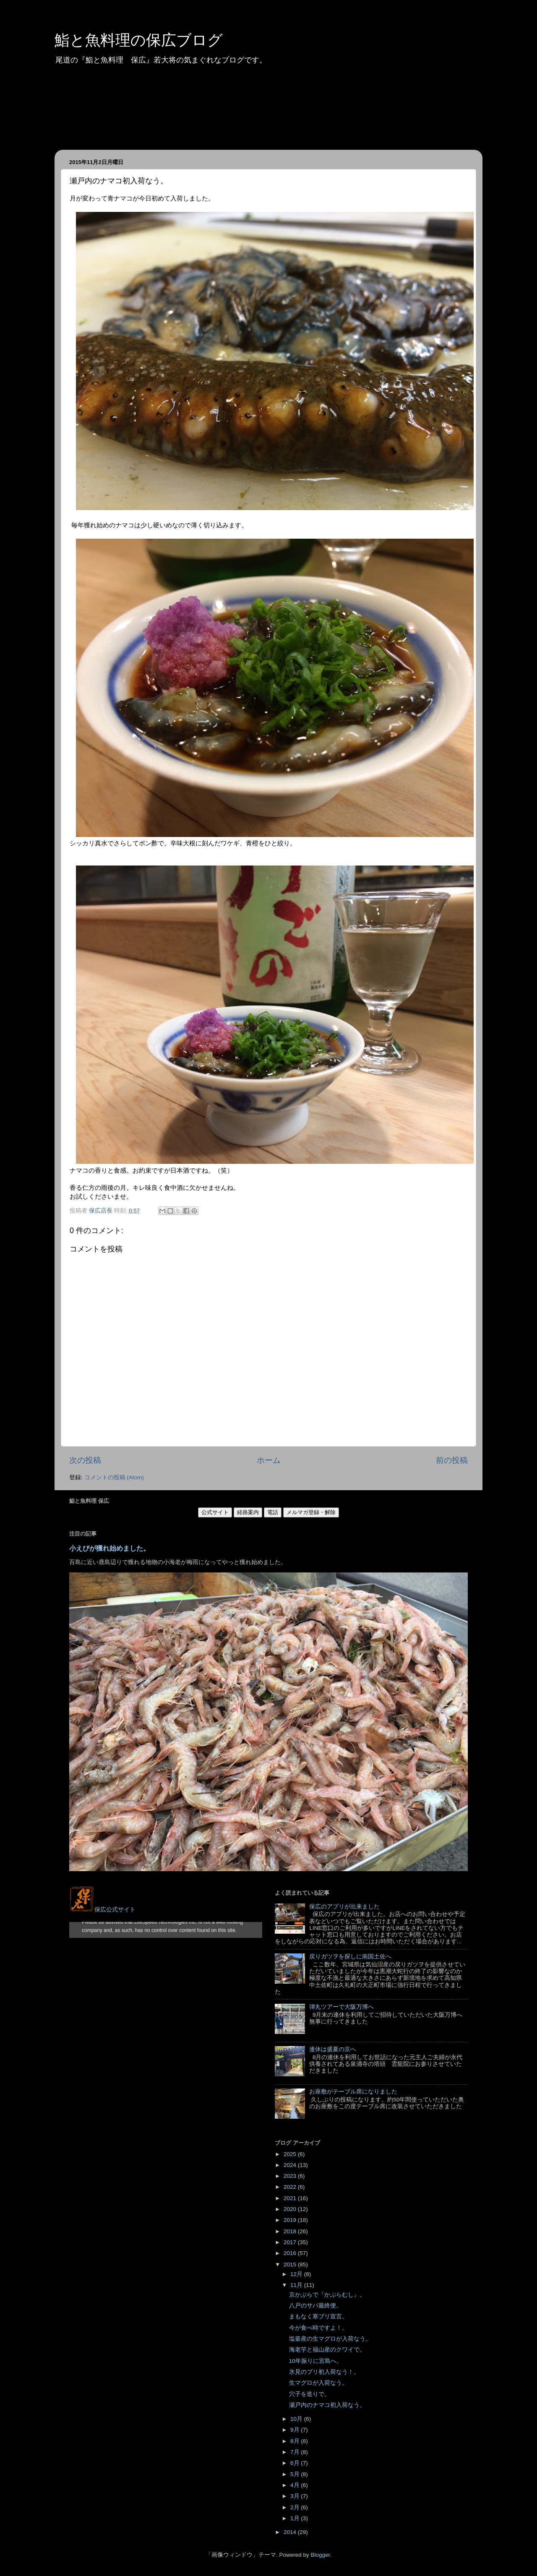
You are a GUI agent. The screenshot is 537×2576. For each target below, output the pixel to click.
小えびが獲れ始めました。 (109, 1548)
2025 (291, 2154)
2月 (295, 2507)
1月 (295, 2518)
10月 (297, 2419)
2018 (291, 2231)
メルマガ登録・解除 (311, 1512)
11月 (297, 2285)
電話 (272, 1512)
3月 (295, 2496)
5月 (295, 2474)
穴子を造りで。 (309, 2394)
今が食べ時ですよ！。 (318, 2328)
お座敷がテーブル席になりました (353, 2091)
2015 (291, 2264)
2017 (291, 2242)
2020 (291, 2209)
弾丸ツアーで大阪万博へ (341, 2007)
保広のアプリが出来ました (344, 1906)
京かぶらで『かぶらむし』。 (327, 2295)
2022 (291, 2187)
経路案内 (248, 1512)
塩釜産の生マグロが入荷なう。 (330, 2339)
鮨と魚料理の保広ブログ (139, 40)
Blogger (320, 2555)
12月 (297, 2274)
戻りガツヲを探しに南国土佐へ (350, 1956)
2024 (291, 2165)
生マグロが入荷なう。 (318, 2383)
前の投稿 (452, 1460)
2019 (291, 2220)
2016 (291, 2253)
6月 (295, 2463)
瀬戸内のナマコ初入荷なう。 (327, 2405)
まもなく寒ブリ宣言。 (318, 2316)
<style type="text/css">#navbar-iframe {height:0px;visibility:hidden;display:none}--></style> (165, 1930)
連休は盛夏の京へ (332, 2049)
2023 (291, 2176)
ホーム (269, 1460)
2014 (291, 2532)
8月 (295, 2441)
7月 (295, 2452)
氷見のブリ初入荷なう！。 (324, 2372)
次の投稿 (85, 1460)
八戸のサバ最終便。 (315, 2305)
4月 (295, 2485)
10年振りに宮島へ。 (315, 2361)
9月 (295, 2430)
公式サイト (215, 1512)
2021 (291, 2198)
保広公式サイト (102, 1909)
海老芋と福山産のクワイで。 (327, 2350)
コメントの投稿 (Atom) (114, 1477)
